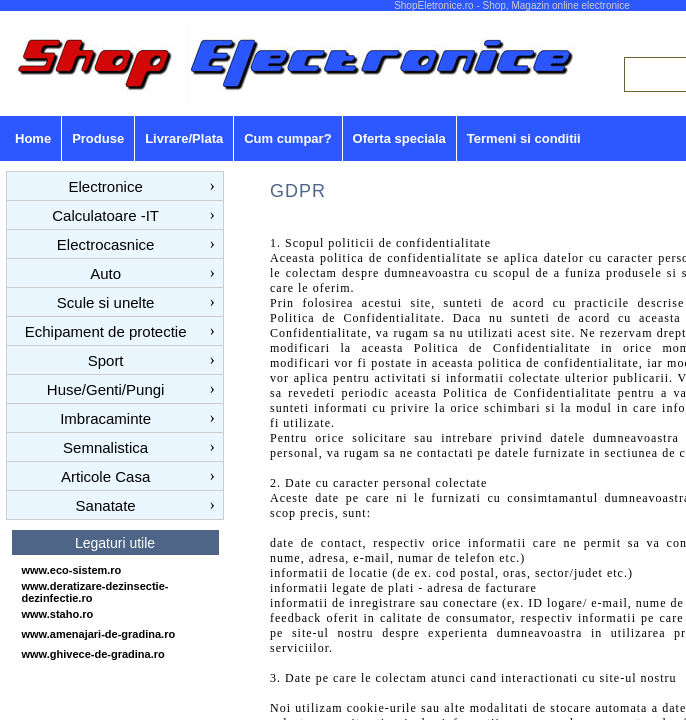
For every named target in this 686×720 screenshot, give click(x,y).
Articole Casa (105, 476)
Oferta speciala (399, 138)
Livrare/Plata (184, 138)
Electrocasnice (106, 244)
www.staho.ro (58, 614)
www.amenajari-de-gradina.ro (99, 634)
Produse (98, 138)
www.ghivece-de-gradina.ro (93, 654)
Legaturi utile (115, 543)
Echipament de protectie (106, 331)
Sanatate (106, 505)
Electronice (106, 186)
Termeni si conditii (524, 138)
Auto (105, 273)
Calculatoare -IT (105, 215)
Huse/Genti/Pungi (106, 389)
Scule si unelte (106, 302)
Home (33, 138)
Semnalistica (105, 447)
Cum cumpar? (287, 138)
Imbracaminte (105, 418)
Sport (106, 360)
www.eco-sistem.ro (72, 570)
